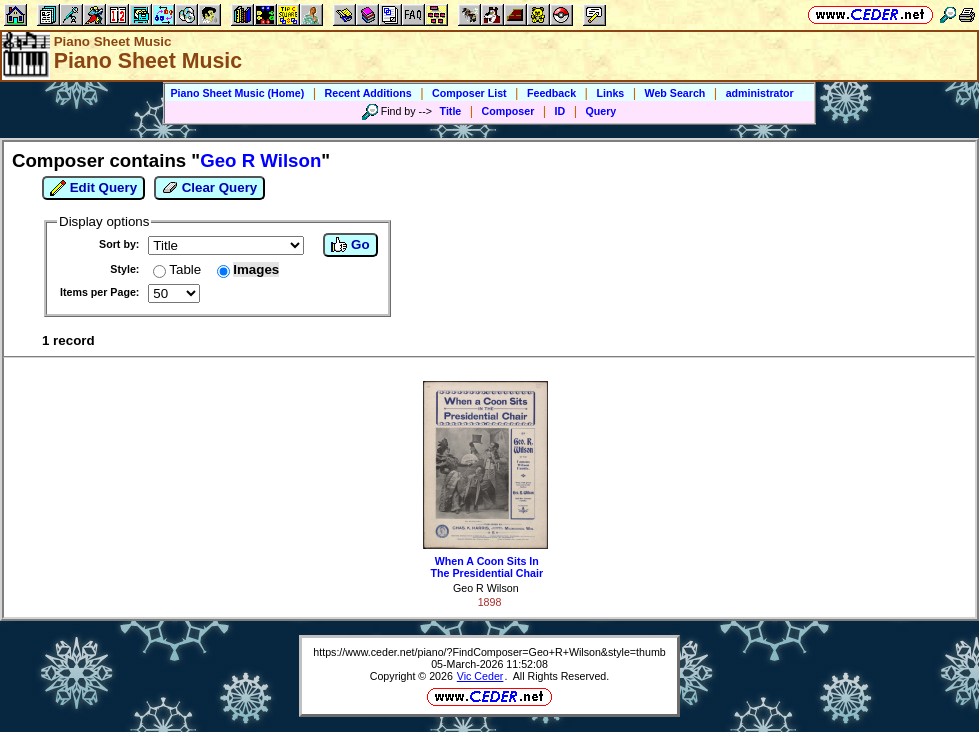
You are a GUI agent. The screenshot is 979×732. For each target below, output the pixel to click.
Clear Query (209, 188)
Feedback (551, 93)
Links (610, 93)
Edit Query (93, 188)
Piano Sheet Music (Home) (237, 93)
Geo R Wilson (486, 588)
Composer (508, 111)
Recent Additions (368, 93)
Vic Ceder (480, 676)
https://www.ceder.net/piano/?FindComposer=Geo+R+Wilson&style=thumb (489, 652)
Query (601, 111)
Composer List (469, 93)
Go (350, 245)
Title (451, 111)
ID (560, 111)
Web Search (675, 93)
